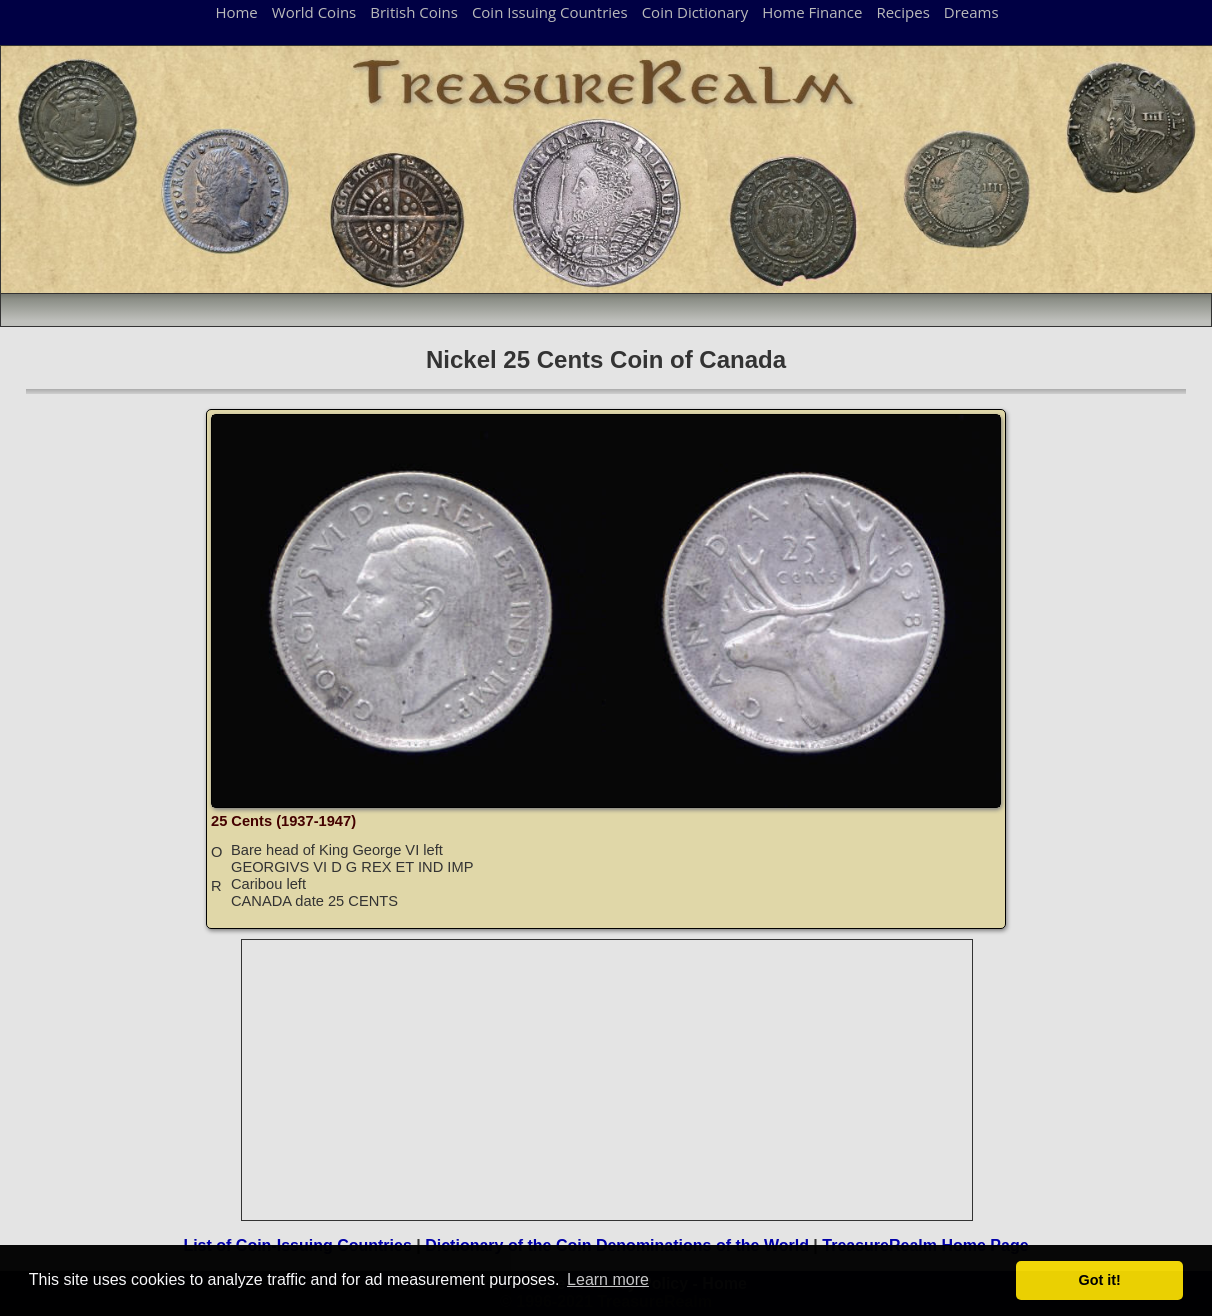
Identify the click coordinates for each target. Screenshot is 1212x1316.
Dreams (971, 12)
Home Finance (812, 12)
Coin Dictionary (695, 12)
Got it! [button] (1100, 1280)
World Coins (314, 12)
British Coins (414, 12)
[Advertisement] (608, 1080)
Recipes (902, 12)
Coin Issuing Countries (550, 12)
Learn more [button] (608, 1279)
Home (236, 12)
